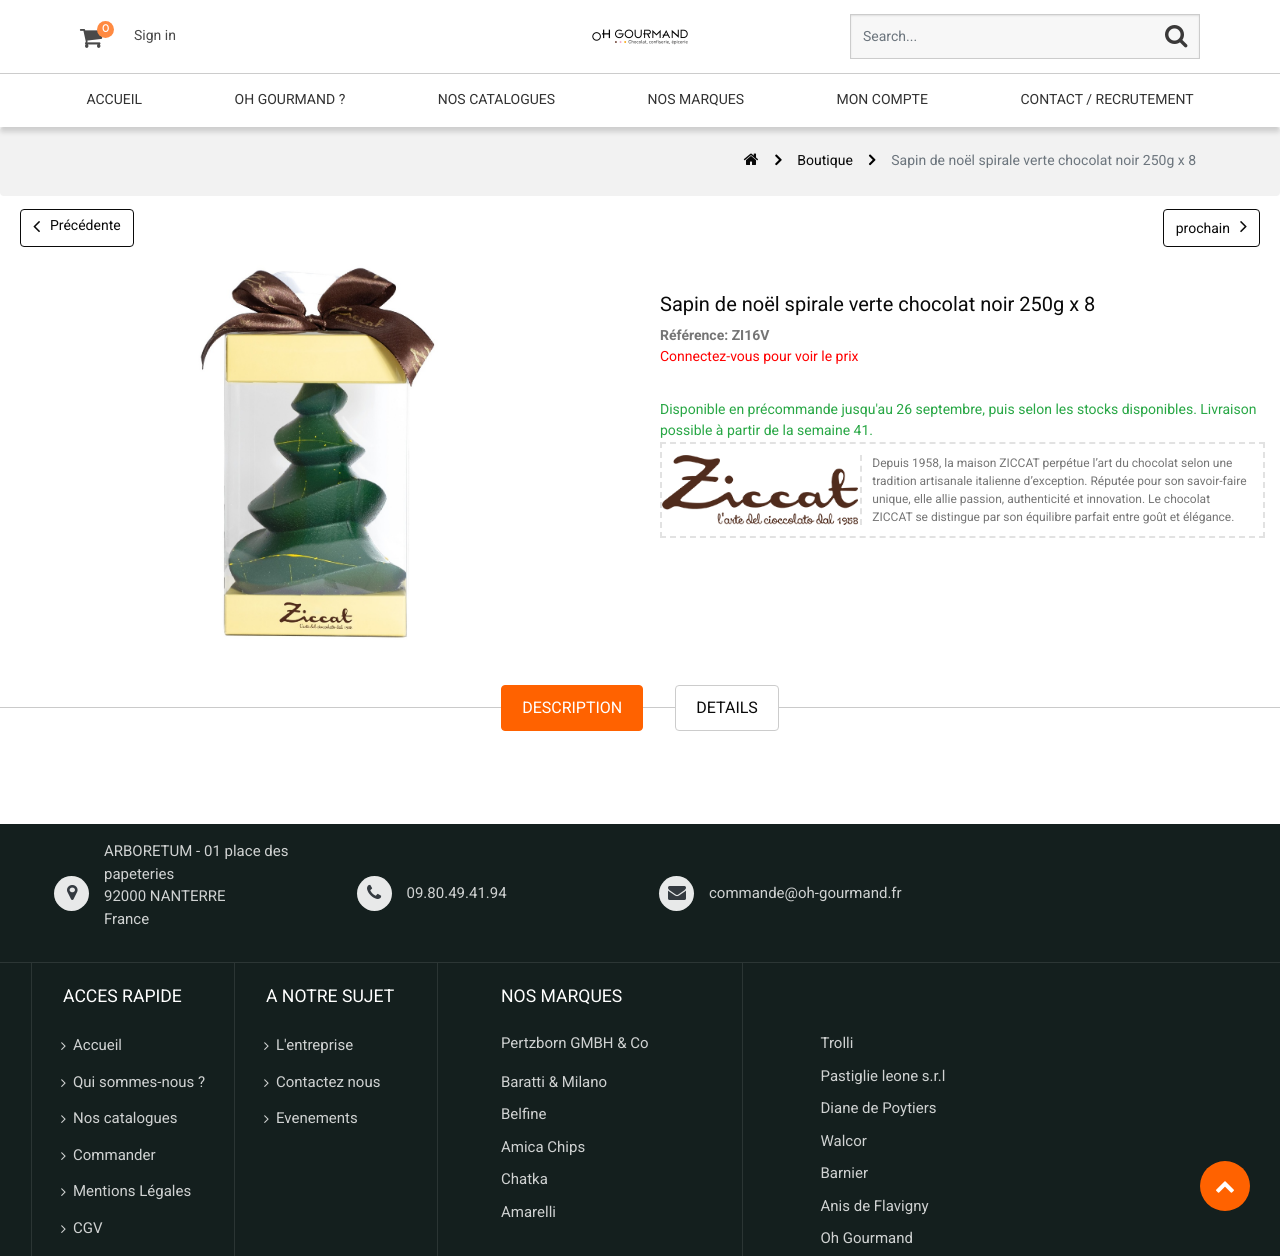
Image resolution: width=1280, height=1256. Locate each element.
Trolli (837, 1043)
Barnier (845, 1173)
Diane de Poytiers (879, 1108)
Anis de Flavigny (875, 1206)
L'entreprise (314, 1045)
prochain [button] (1211, 226)
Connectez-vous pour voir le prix (754, 357)
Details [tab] (727, 707)
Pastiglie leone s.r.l (885, 1076)
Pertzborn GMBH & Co (575, 1043)
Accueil (97, 1045)
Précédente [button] (77, 228)
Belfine (524, 1114)
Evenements (317, 1118)
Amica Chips (543, 1147)
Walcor (844, 1141)
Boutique (825, 161)
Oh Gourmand (867, 1238)
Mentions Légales (132, 1191)
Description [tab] (572, 707)
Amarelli (528, 1212)
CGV (88, 1228)
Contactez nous (328, 1082)
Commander (114, 1155)
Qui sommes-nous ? (139, 1082)
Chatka (524, 1179)
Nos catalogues (125, 1118)
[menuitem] (114, 100)
